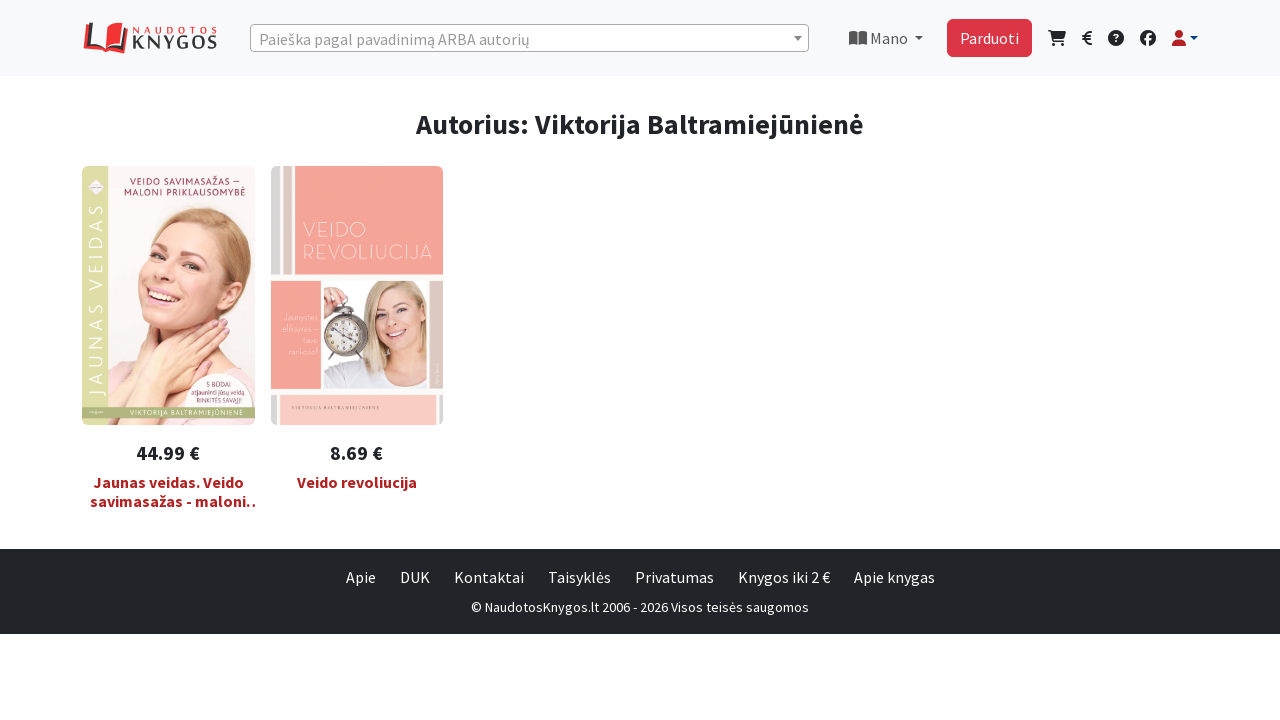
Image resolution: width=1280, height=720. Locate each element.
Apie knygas (894, 577)
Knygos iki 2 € (784, 577)
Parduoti (989, 38)
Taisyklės (579, 577)
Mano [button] (880, 38)
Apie (361, 577)
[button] (1185, 38)
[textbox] (529, 39)
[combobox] (529, 38)
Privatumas (674, 577)
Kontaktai (489, 577)
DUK (415, 577)
